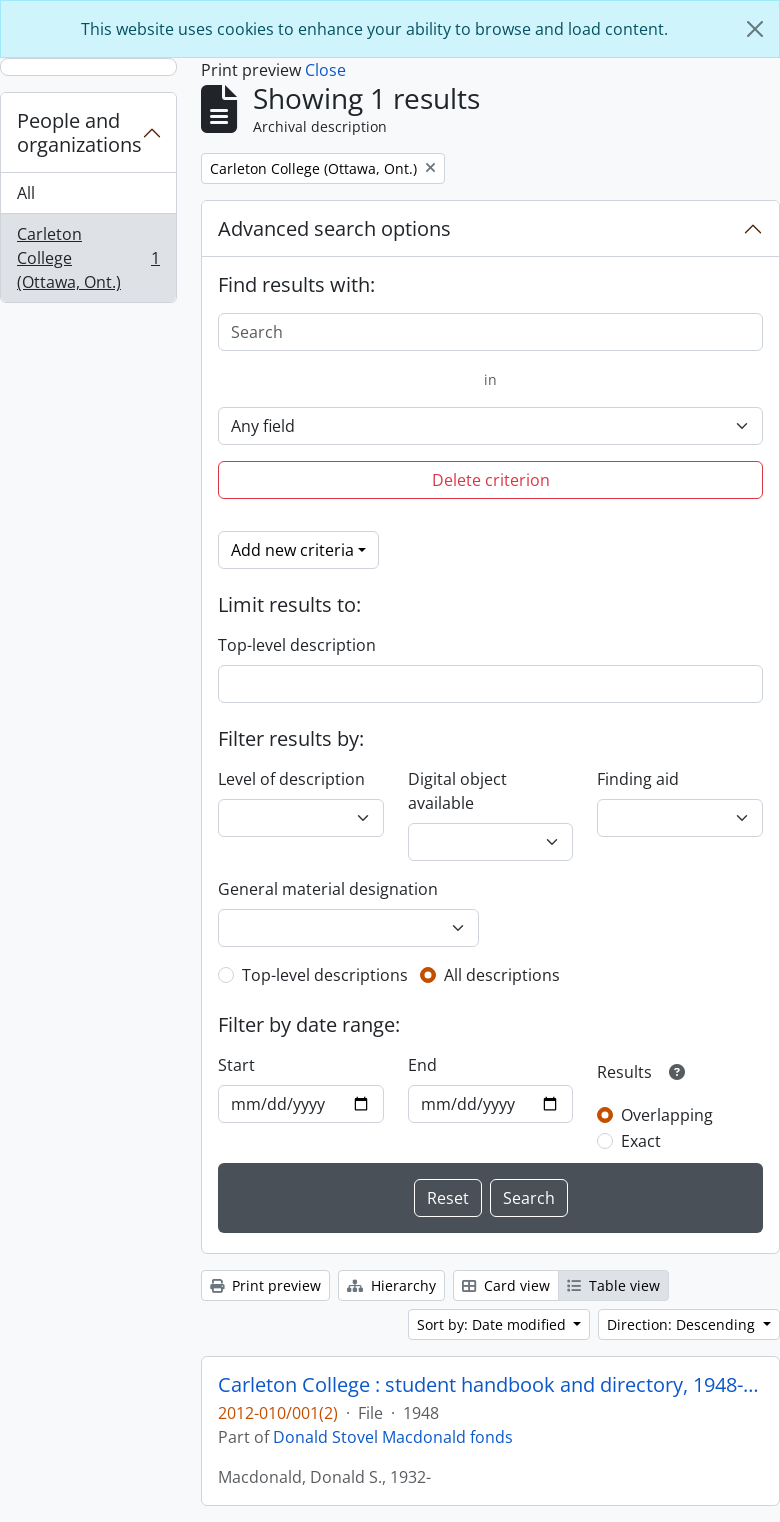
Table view (613, 1285)
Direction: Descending (683, 1324)
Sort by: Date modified (493, 1324)
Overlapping (667, 1115)
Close (325, 70)
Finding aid (638, 779)
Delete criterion (491, 480)
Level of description (291, 779)
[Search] (490, 332)
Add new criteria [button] (292, 550)
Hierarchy (391, 1285)
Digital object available (457, 791)
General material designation (328, 889)
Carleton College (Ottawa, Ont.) (88, 258)
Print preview (265, 1285)
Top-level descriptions (325, 975)
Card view (506, 1285)
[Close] (755, 29)
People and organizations (79, 132)
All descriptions (502, 975)
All (26, 193)
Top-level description (297, 645)
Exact (641, 1141)
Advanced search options (334, 228)
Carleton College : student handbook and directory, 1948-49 (490, 1385)
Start (236, 1065)
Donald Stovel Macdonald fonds (393, 1437)
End (422, 1065)
